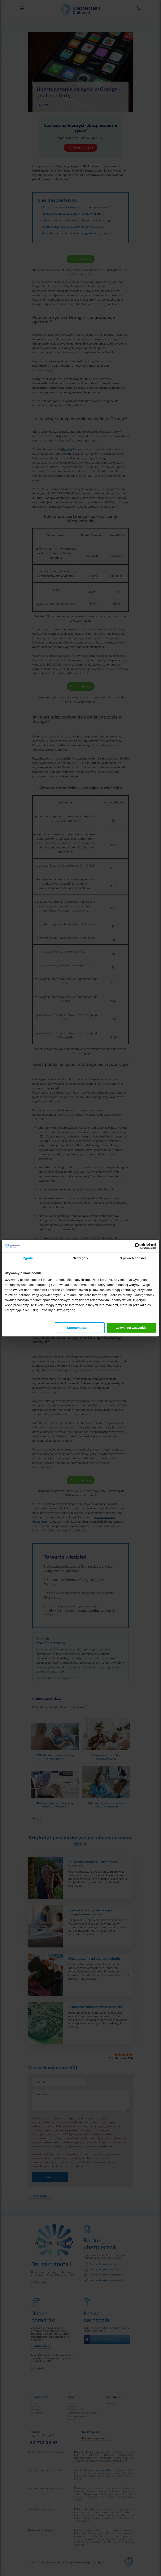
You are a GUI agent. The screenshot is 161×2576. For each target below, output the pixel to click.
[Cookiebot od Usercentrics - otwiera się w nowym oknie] (137, 1246)
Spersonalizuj (80, 1327)
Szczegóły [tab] (80, 1258)
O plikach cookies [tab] (133, 1258)
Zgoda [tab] (28, 1258)
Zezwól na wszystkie (131, 1327)
